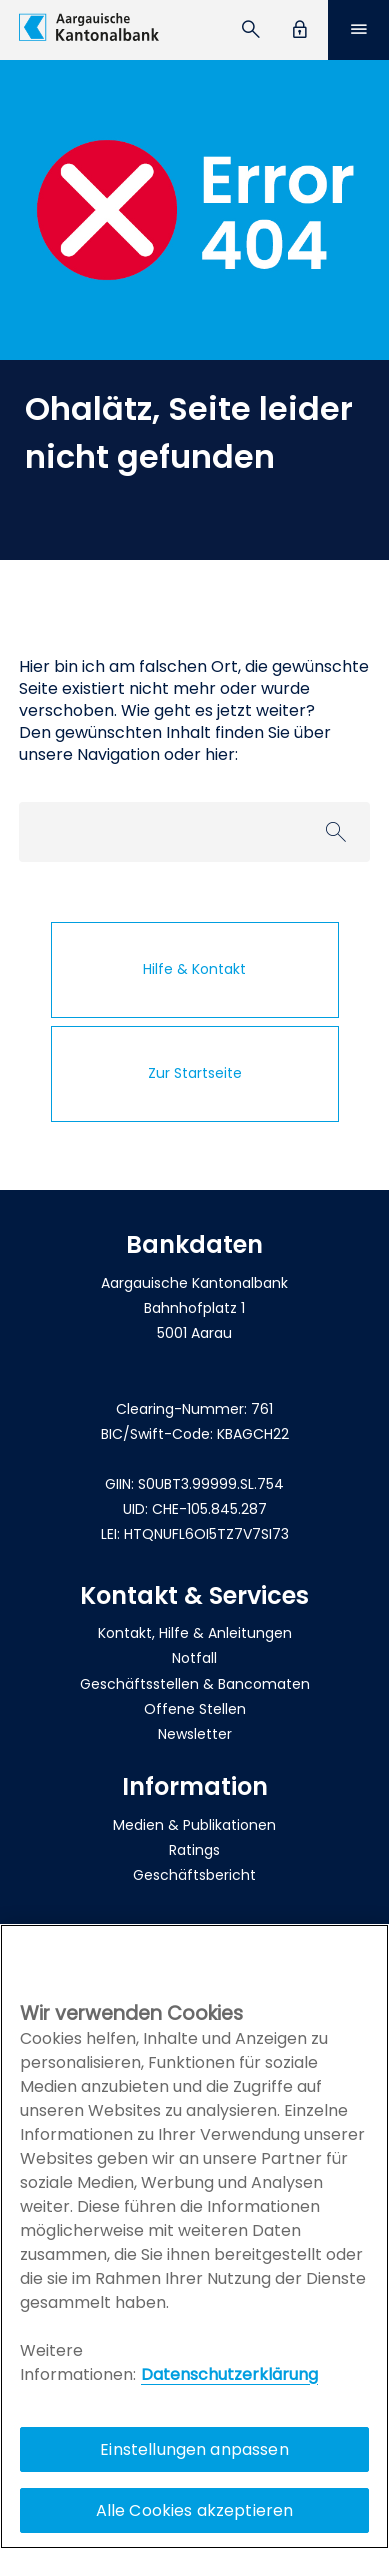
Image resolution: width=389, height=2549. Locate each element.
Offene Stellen (195, 1709)
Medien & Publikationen (194, 1825)
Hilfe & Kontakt (194, 969)
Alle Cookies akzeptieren (195, 2510)
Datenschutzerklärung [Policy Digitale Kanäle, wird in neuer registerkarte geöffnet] (229, 2374)
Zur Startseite (195, 1073)
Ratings (194, 1850)
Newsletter (195, 1734)
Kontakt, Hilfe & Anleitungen (195, 1633)
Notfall (194, 1658)
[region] (194, 2236)
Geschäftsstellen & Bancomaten (195, 1684)
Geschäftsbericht (194, 1875)
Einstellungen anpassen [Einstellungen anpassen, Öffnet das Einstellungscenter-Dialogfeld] (194, 2449)
